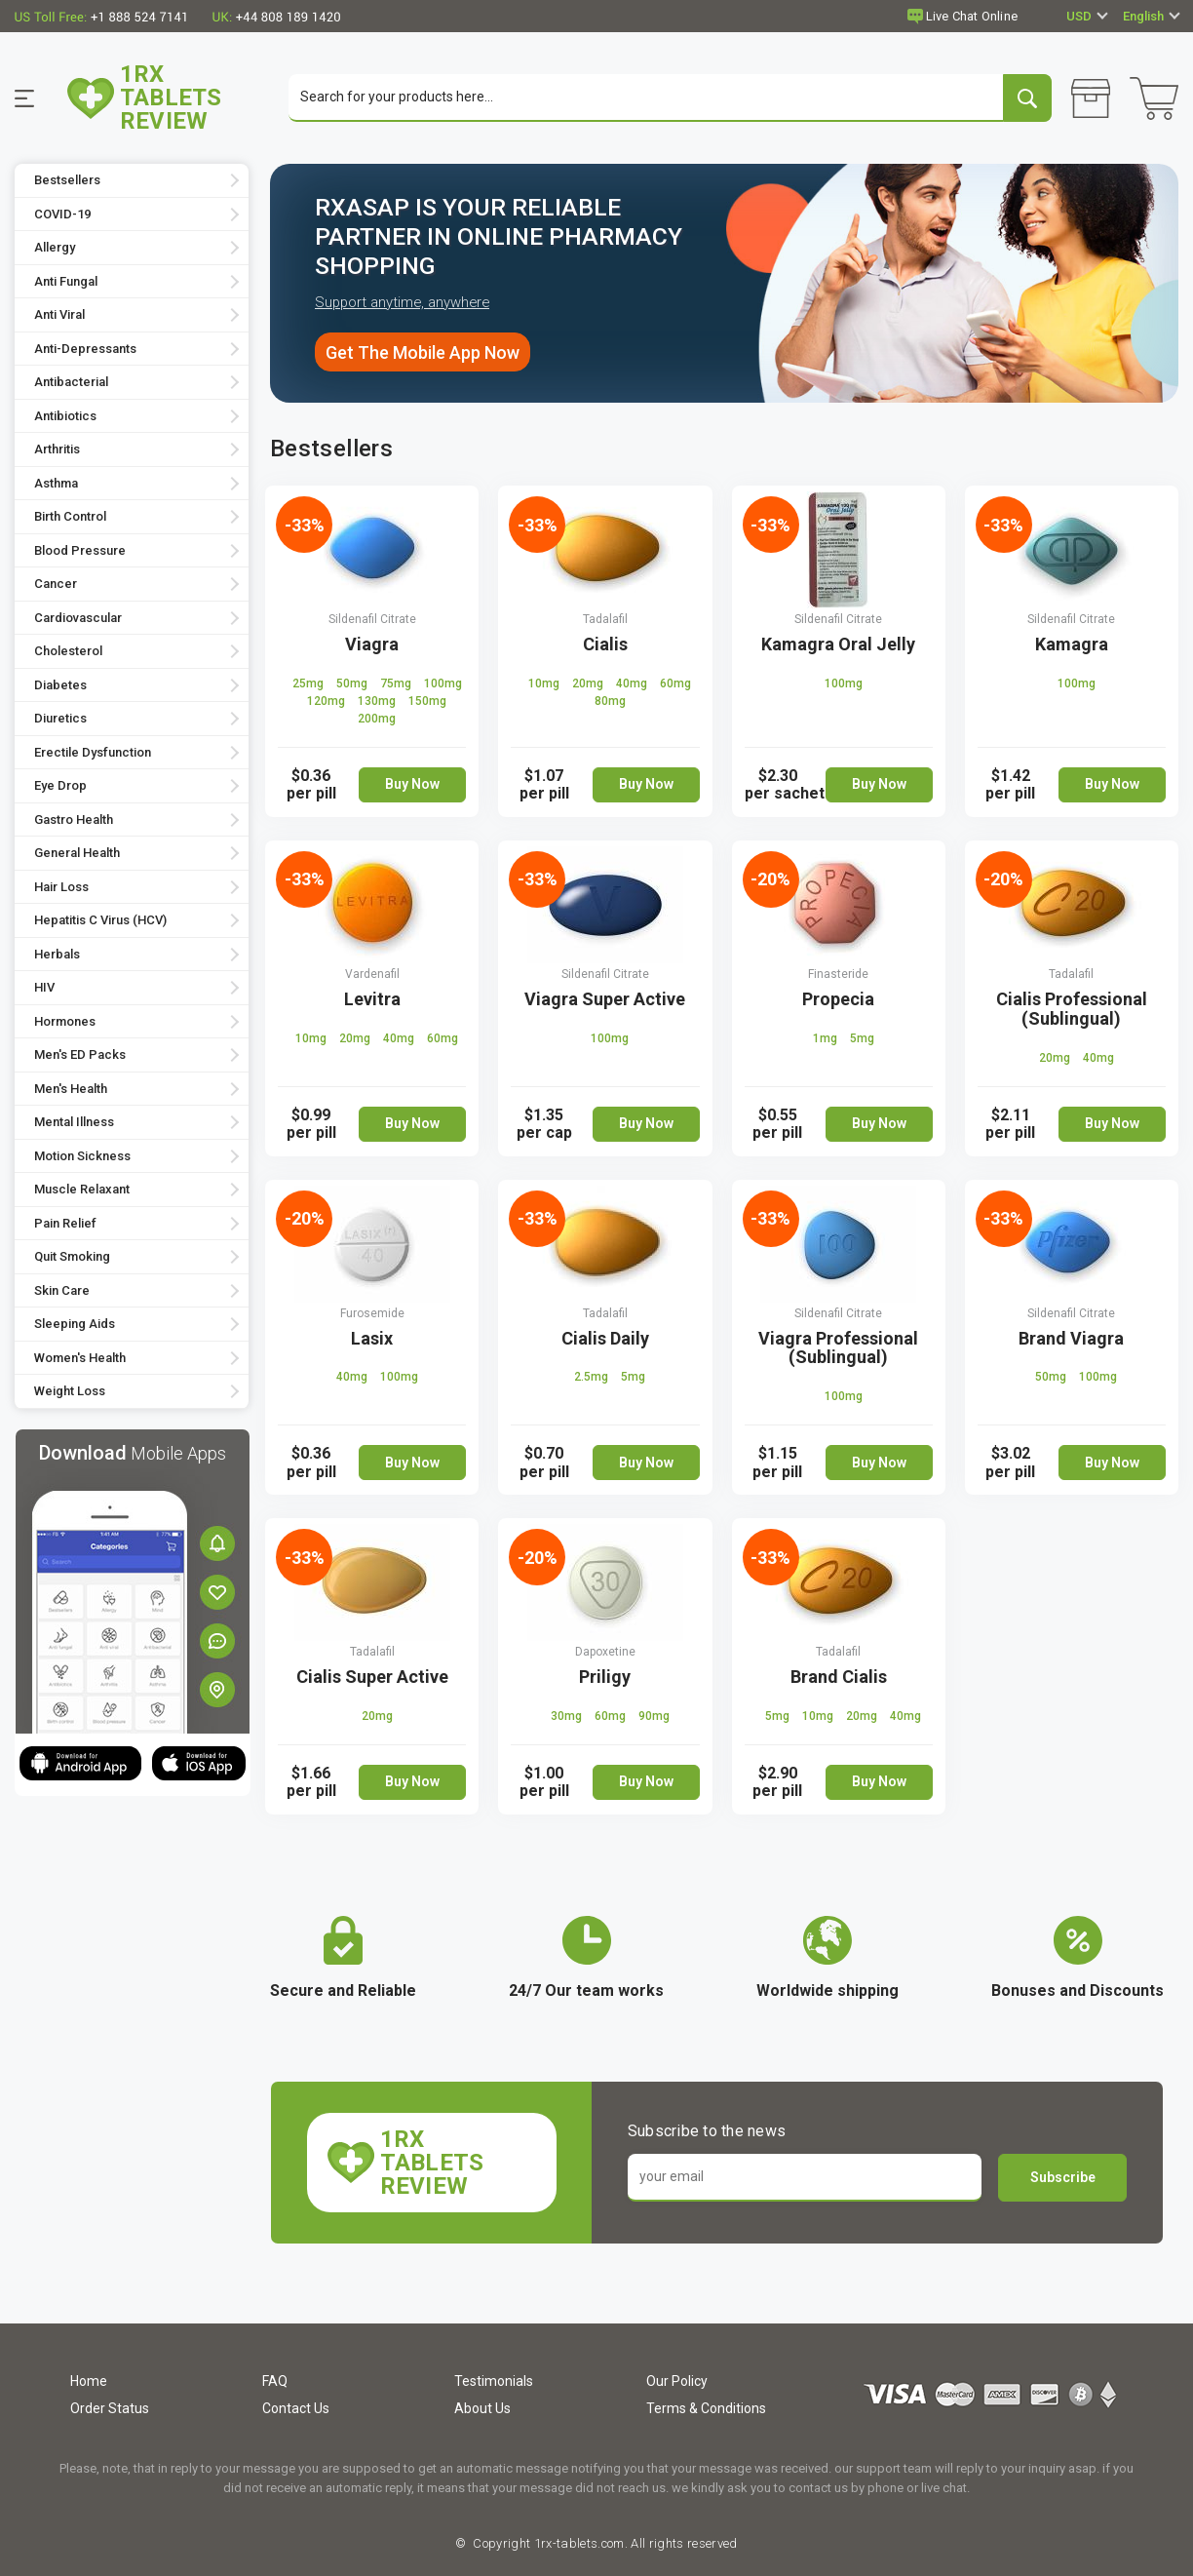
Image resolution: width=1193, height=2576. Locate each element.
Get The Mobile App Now (423, 352)
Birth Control (70, 517)
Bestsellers (67, 181)
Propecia (838, 1000)
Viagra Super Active (604, 1000)
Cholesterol (68, 651)
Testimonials (493, 2381)
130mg (378, 702)
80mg (610, 702)
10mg (545, 684)
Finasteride (838, 975)
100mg (443, 684)
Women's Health (80, 1358)
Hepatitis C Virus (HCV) (100, 921)
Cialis (605, 645)
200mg (377, 719)
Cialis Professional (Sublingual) (1071, 1010)
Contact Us (295, 2408)
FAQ (275, 2381)
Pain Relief (65, 1224)
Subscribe (1063, 2178)
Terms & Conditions (706, 2408)
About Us (482, 2408)
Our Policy (677, 2381)
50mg (353, 684)
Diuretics (60, 719)
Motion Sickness (82, 1157)
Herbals (57, 955)
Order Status (109, 2408)
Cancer (55, 584)
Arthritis (57, 450)
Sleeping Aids (74, 1324)
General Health (77, 853)
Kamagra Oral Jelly (838, 645)
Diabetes (60, 686)
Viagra (372, 645)
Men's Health (70, 1089)
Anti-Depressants (85, 349)
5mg (862, 1038)
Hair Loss (61, 887)
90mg (654, 1717)
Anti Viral (59, 315)
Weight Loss (69, 1392)
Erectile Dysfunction (92, 753)
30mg (568, 1717)
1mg (826, 1038)
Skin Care (62, 1291)
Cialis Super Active (372, 1677)
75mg (397, 684)
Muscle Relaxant (82, 1190)
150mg (427, 702)
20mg (589, 684)
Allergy (54, 248)
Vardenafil (372, 975)
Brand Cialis (838, 1677)
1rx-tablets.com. (579, 2543)
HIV (44, 988)
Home (88, 2381)
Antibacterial (71, 382)
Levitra (372, 1000)
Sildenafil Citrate (372, 620)
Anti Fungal (65, 282)
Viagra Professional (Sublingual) (838, 1348)
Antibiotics (65, 417)
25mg (309, 684)
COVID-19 (62, 215)
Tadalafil (605, 620)
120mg (327, 702)
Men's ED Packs (80, 1055)
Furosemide (372, 1313)
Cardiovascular (78, 618)
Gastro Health (73, 820)
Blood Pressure (80, 551)
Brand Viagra (1071, 1338)
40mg (633, 684)
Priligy (605, 1677)
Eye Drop (60, 786)
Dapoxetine (605, 1652)
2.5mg (592, 1378)
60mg (675, 684)
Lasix (372, 1338)
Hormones (65, 1022)
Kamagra (1071, 645)
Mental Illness (74, 1122)
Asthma (56, 484)
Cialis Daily (605, 1338)
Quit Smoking (72, 1257)
